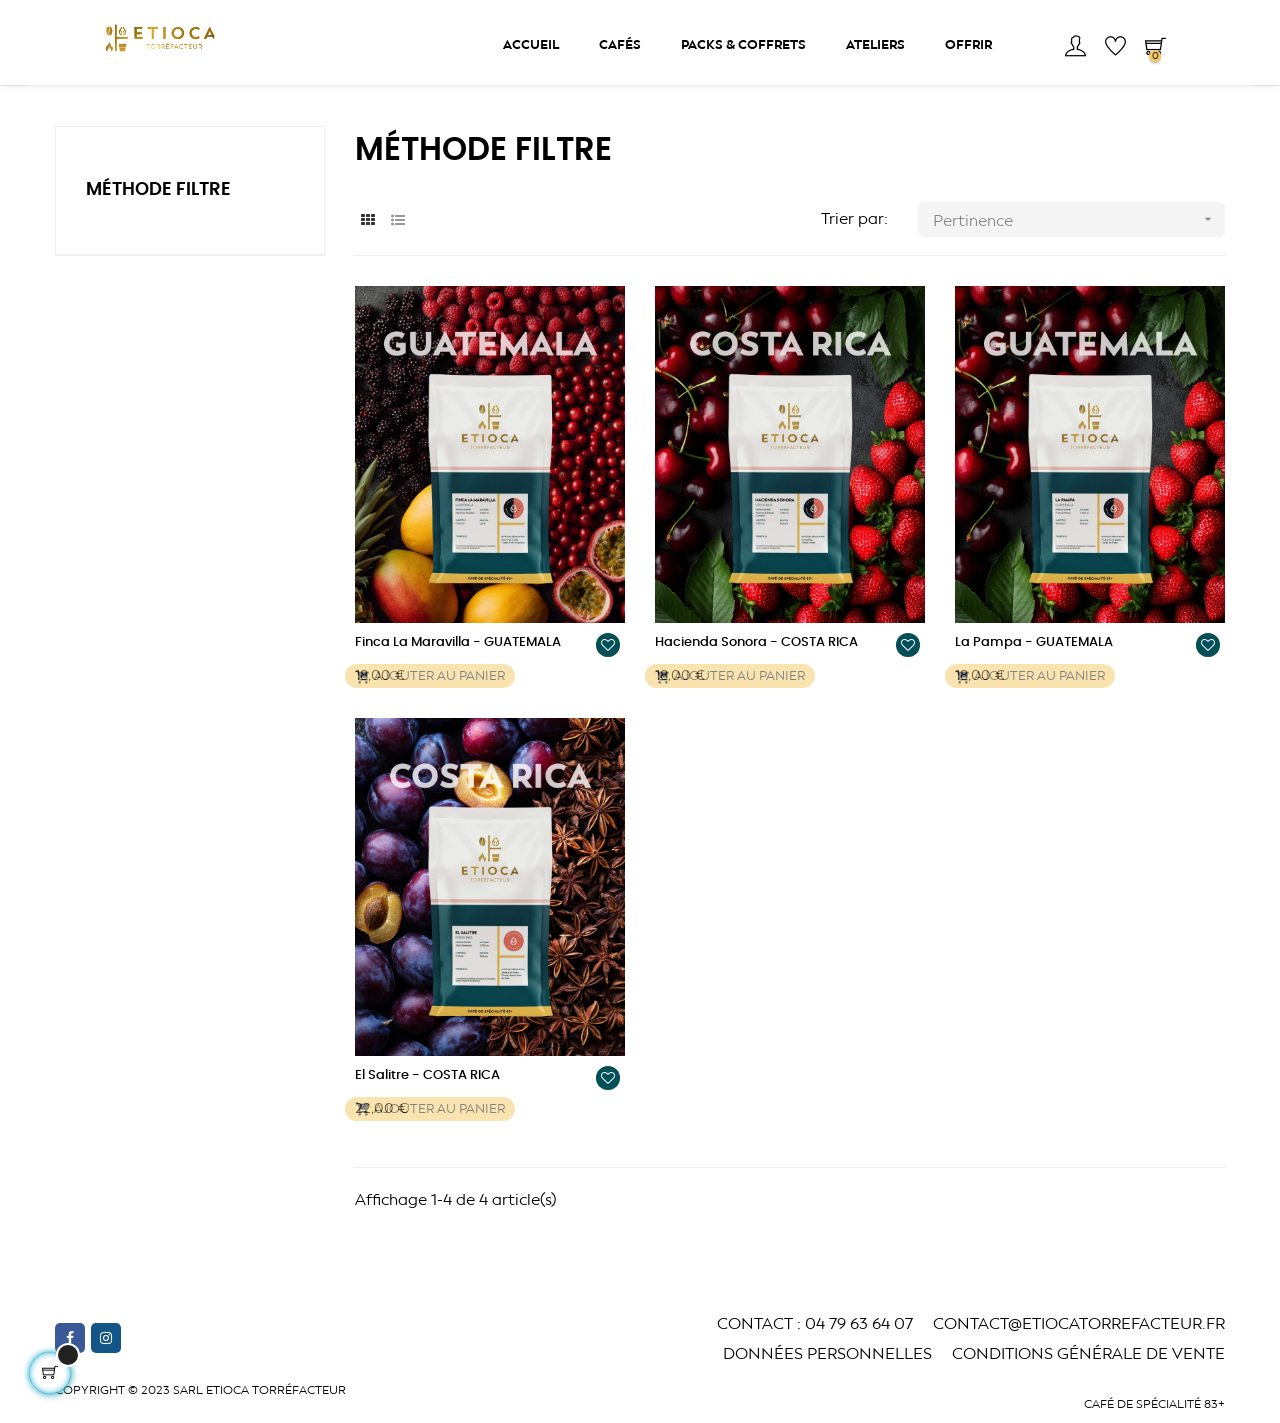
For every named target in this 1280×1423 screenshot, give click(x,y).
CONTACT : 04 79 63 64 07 (815, 1360)
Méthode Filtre (158, 228)
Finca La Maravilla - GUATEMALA (458, 680)
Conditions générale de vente (1088, 1390)
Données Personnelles (827, 1390)
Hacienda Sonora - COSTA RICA (756, 680)
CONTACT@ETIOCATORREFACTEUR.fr (1079, 1360)
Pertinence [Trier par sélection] (1079, 257)
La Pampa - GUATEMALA (1034, 680)
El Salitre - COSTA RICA (427, 1113)
